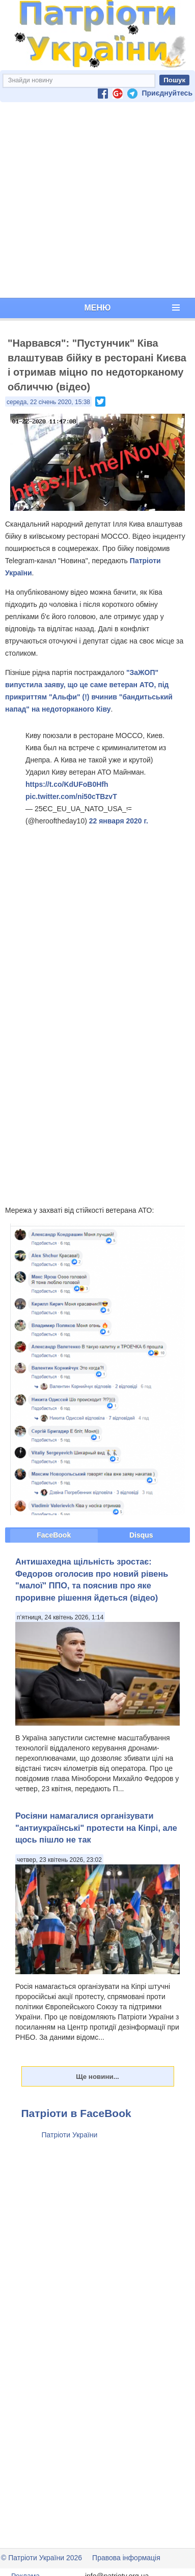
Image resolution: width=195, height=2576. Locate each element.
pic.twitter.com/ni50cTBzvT (71, 796)
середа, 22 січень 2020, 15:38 (48, 402)
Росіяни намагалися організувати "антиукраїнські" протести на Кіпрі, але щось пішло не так (96, 1827)
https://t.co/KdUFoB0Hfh (66, 784)
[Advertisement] (95, 200)
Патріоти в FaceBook (76, 2113)
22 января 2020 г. (118, 821)
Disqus (141, 1535)
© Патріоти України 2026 (41, 2558)
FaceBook (54, 1535)
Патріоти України (70, 2135)
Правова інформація (126, 2558)
